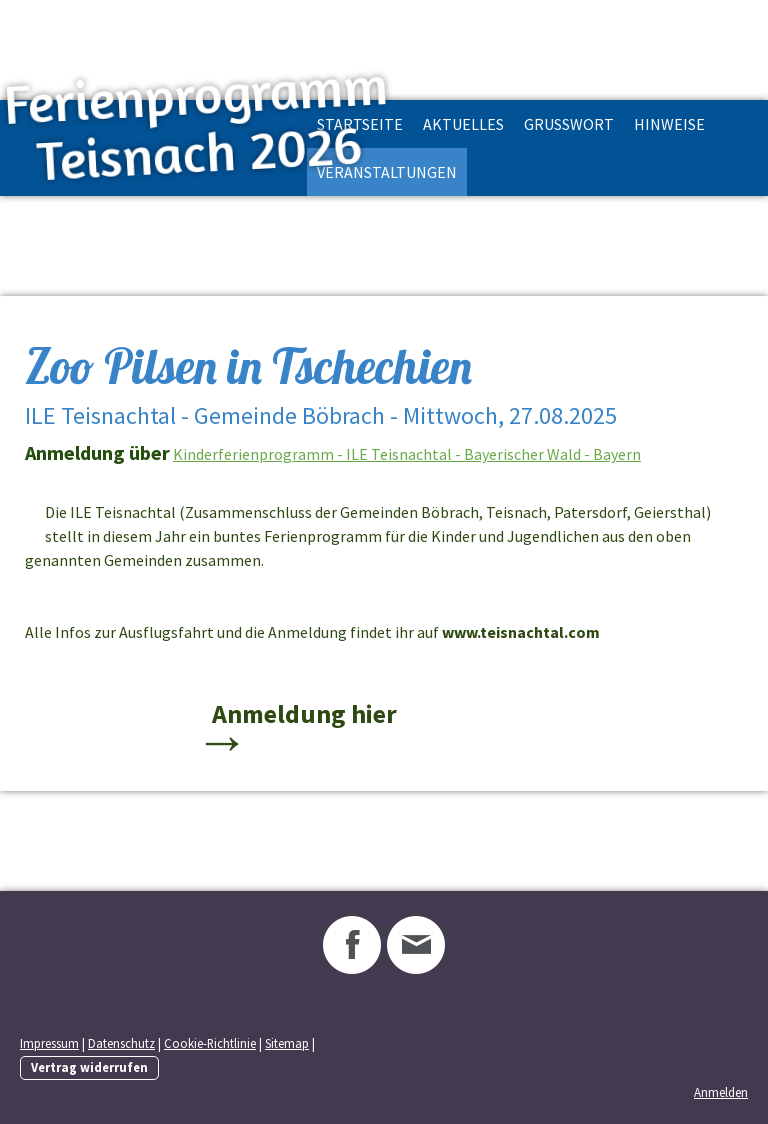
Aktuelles (463, 124)
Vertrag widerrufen (89, 1067)
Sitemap (287, 1043)
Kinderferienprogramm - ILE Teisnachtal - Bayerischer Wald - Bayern (407, 454)
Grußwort (569, 124)
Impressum (49, 1043)
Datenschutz (121, 1043)
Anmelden (721, 1092)
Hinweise (669, 124)
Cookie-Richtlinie (210, 1043)
